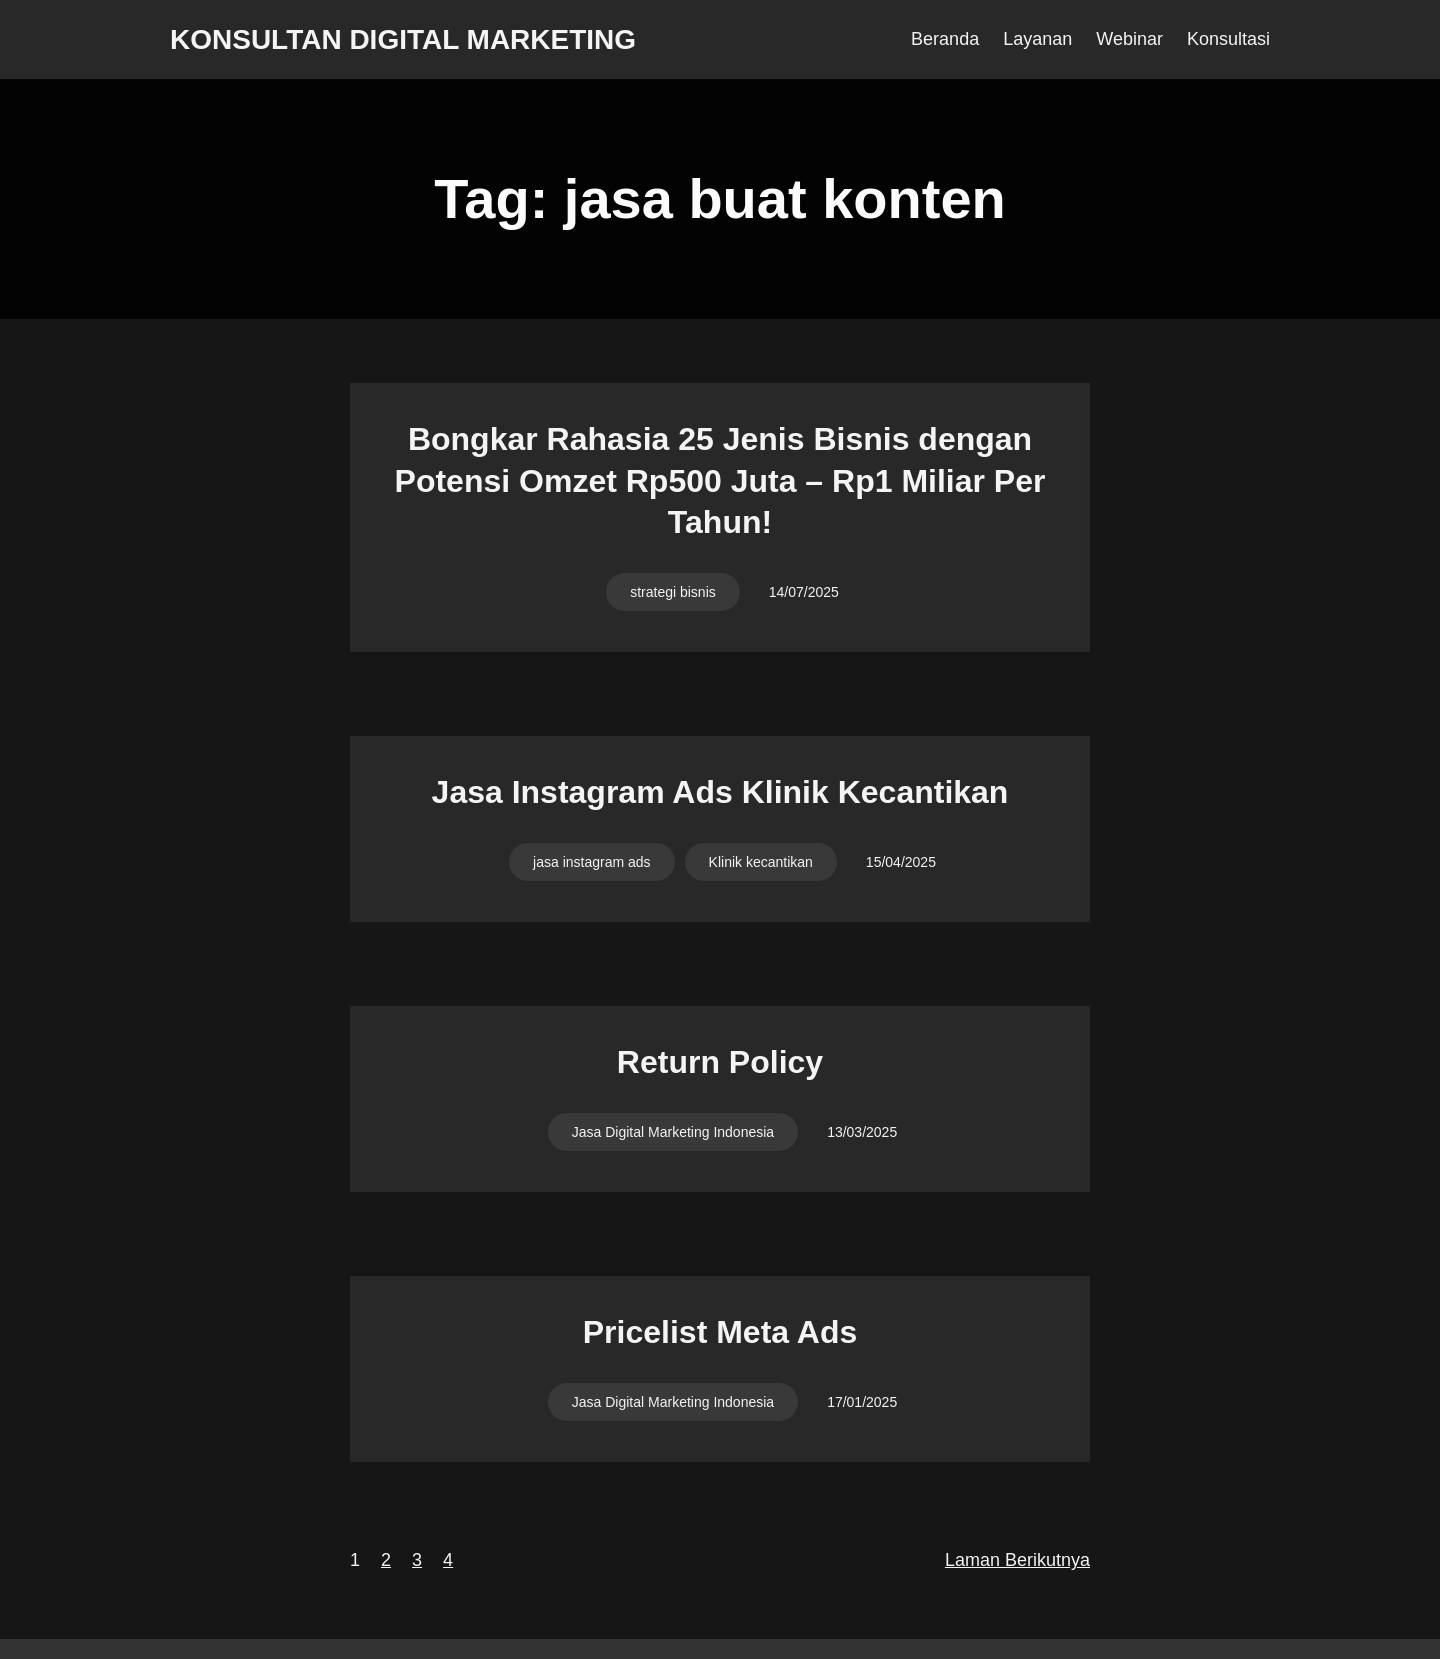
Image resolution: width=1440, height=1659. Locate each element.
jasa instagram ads (592, 862)
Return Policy (720, 1062)
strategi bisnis (673, 592)
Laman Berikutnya (1017, 1560)
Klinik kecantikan (761, 862)
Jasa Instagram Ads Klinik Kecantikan (720, 792)
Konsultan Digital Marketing (403, 39)
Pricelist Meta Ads (720, 1332)
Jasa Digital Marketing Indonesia (673, 1132)
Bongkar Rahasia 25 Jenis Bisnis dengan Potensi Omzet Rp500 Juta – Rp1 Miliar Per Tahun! (720, 480)
